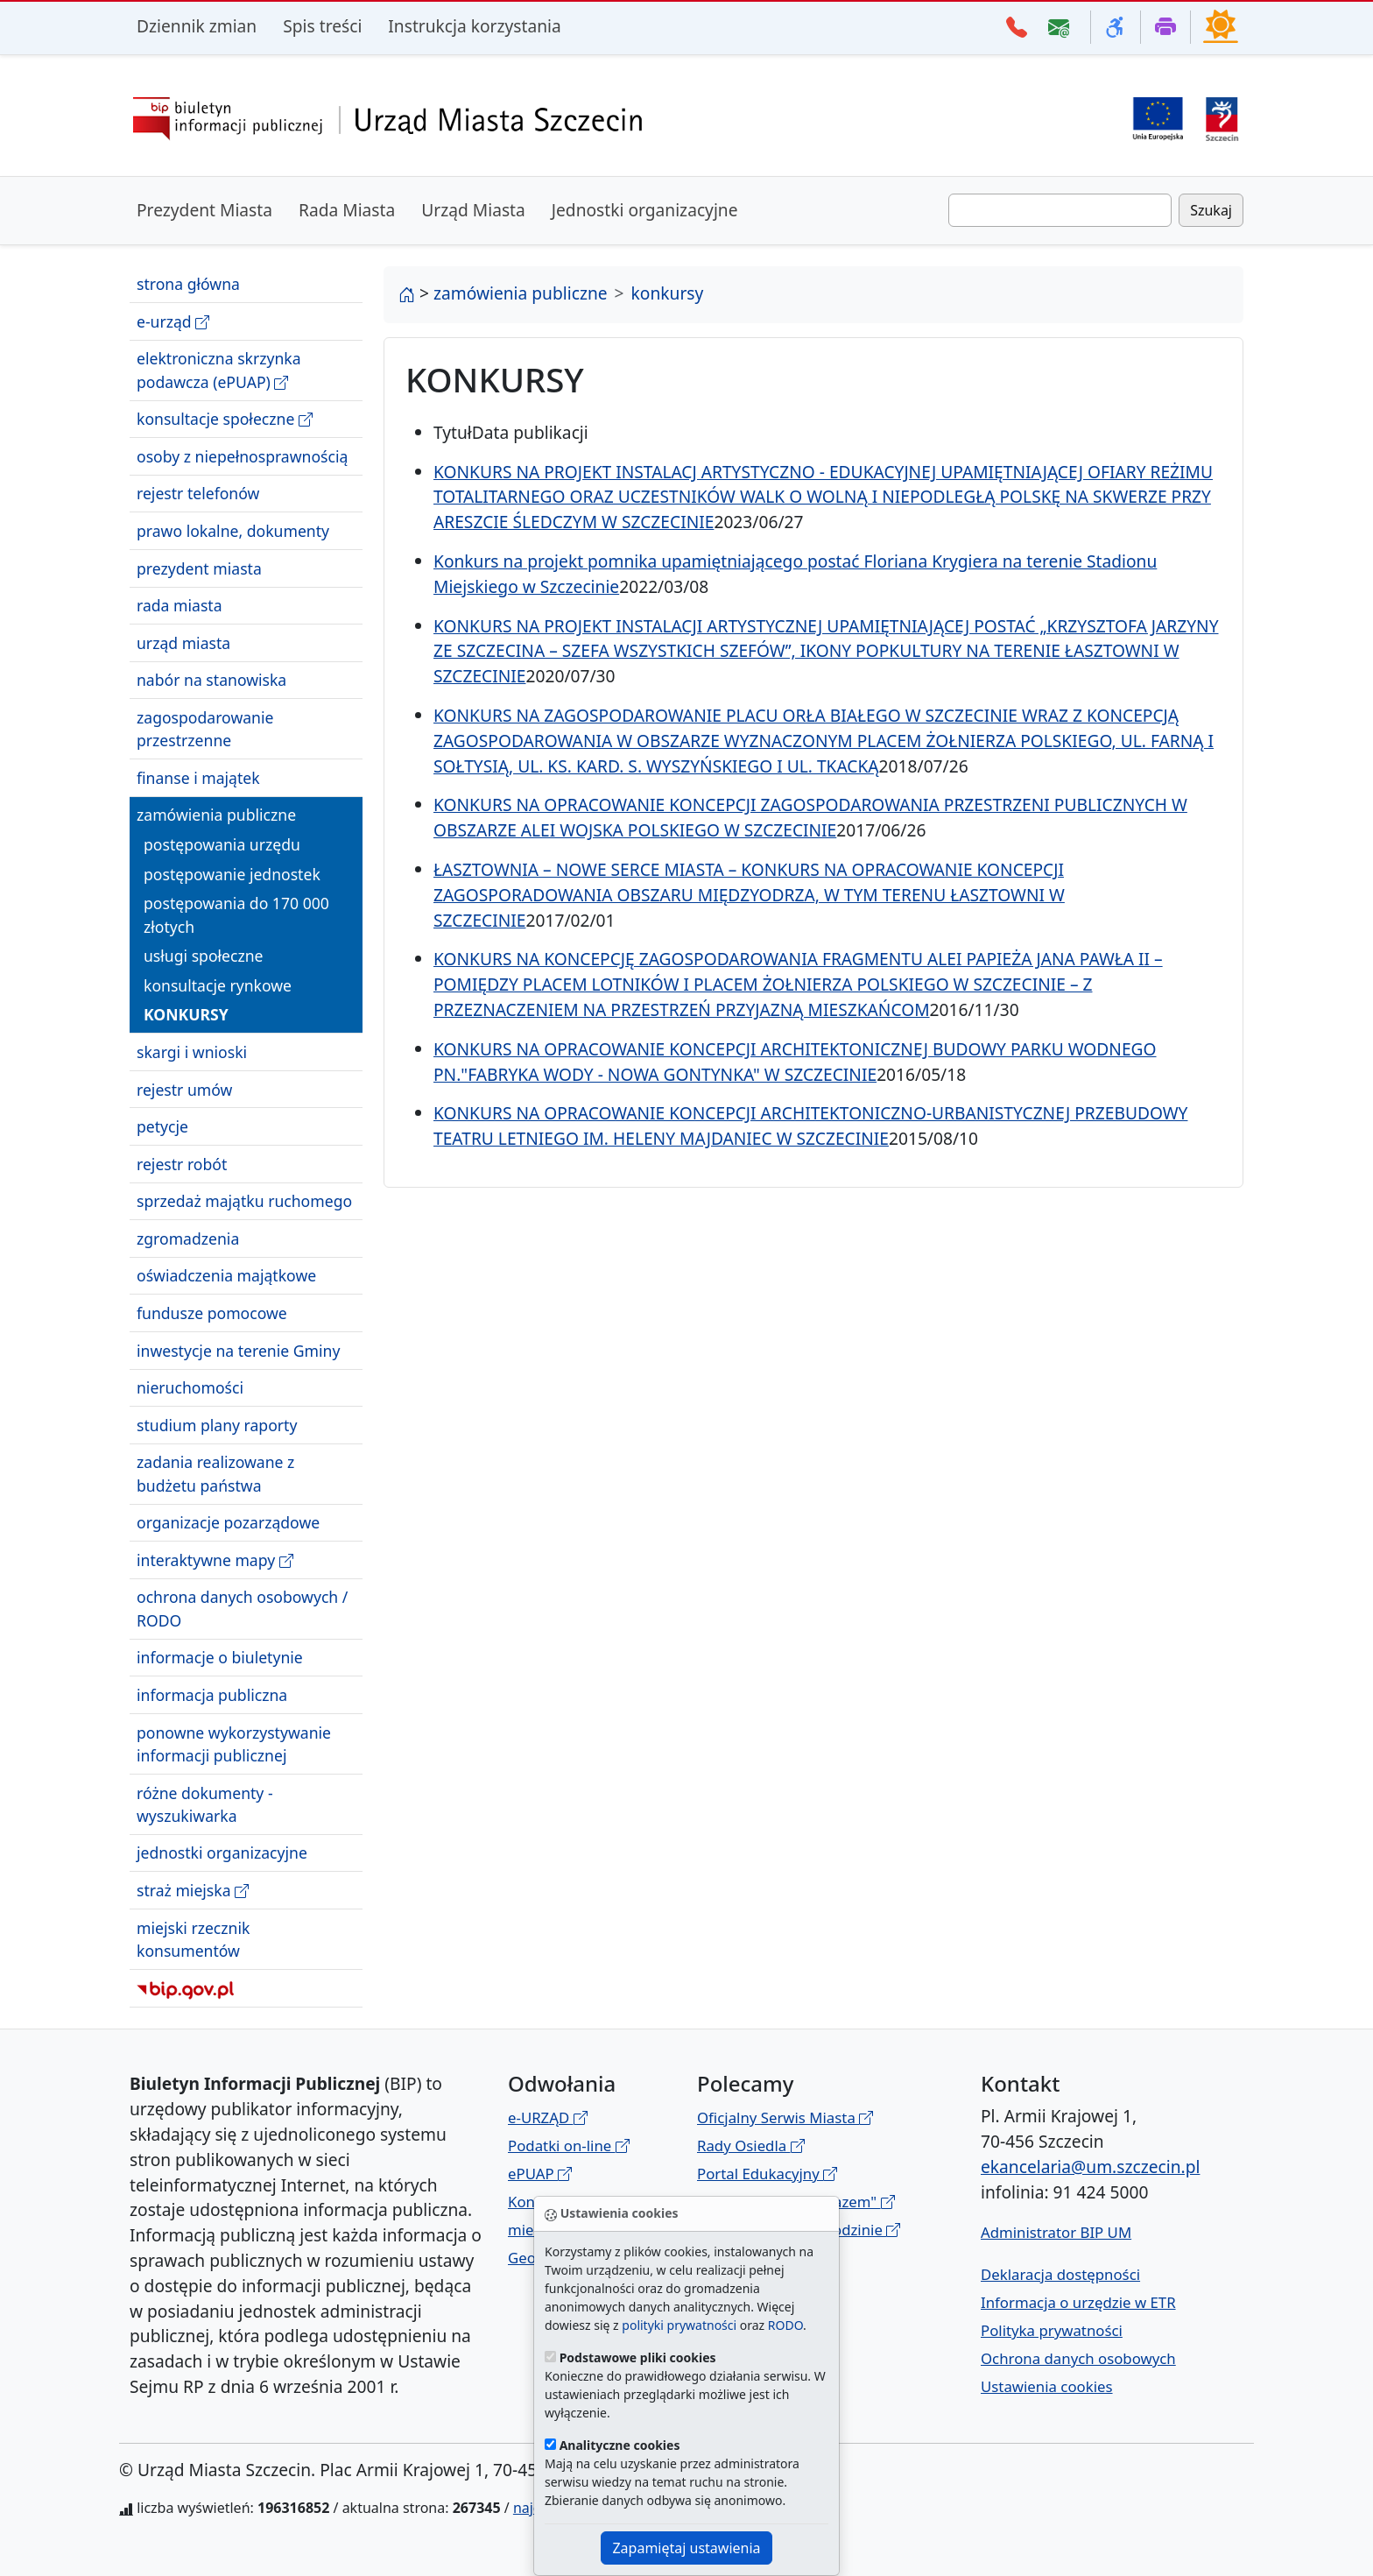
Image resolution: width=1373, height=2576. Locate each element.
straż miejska (193, 1891)
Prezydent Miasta (204, 210)
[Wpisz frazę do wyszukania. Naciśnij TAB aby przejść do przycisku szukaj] (1060, 210)
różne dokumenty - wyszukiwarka (205, 1804)
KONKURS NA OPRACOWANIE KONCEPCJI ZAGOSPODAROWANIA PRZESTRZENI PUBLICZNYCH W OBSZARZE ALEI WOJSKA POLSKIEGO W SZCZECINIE (810, 817)
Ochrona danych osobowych (1078, 2358)
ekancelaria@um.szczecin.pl (1090, 2166)
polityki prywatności (679, 2325)
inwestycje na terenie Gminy (238, 1350)
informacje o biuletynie (220, 1657)
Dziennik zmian (197, 26)
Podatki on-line (569, 2145)
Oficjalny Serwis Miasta (785, 2117)
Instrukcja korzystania (474, 26)
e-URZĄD (548, 2117)
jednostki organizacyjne (222, 1852)
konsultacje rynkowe (218, 985)
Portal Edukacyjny (767, 2173)
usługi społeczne (204, 955)
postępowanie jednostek (232, 874)
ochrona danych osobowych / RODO (242, 1608)
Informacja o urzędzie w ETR (1078, 2302)
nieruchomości (190, 1387)
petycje (162, 1126)
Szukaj (1211, 210)
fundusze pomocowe (212, 1312)
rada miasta (179, 605)
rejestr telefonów (198, 493)
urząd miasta (183, 642)
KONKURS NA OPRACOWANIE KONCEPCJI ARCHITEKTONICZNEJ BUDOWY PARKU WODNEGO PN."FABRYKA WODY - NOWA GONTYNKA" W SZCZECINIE (795, 1061)
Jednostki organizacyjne (645, 210)
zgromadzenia (188, 1238)
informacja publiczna (212, 1694)
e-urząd (173, 322)
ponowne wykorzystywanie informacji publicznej (234, 1744)
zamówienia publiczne (216, 814)
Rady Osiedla (751, 2145)
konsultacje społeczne (225, 419)
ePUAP (540, 2173)
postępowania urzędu (222, 844)
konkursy (186, 1014)
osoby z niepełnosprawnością (242, 456)
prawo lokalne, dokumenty (233, 530)
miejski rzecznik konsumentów (193, 1939)
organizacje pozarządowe (228, 1522)
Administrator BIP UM (1056, 2232)
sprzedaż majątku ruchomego (244, 1200)
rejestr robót (182, 1164)
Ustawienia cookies (1047, 2386)
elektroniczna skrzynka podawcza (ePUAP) (219, 370)
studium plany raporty (217, 1425)
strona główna (188, 283)
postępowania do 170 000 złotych (236, 914)
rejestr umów (184, 1089)
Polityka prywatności (1052, 2330)
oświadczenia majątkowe (226, 1275)
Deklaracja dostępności (1060, 2274)
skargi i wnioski (192, 1051)
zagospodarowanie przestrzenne (205, 729)
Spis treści (322, 26)
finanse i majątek (198, 777)
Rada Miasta (347, 210)
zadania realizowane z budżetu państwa (215, 1473)
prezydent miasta (199, 568)
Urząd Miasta (473, 210)
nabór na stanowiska (211, 679)
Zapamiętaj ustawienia (686, 2548)
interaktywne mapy (215, 1560)
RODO (785, 2325)
